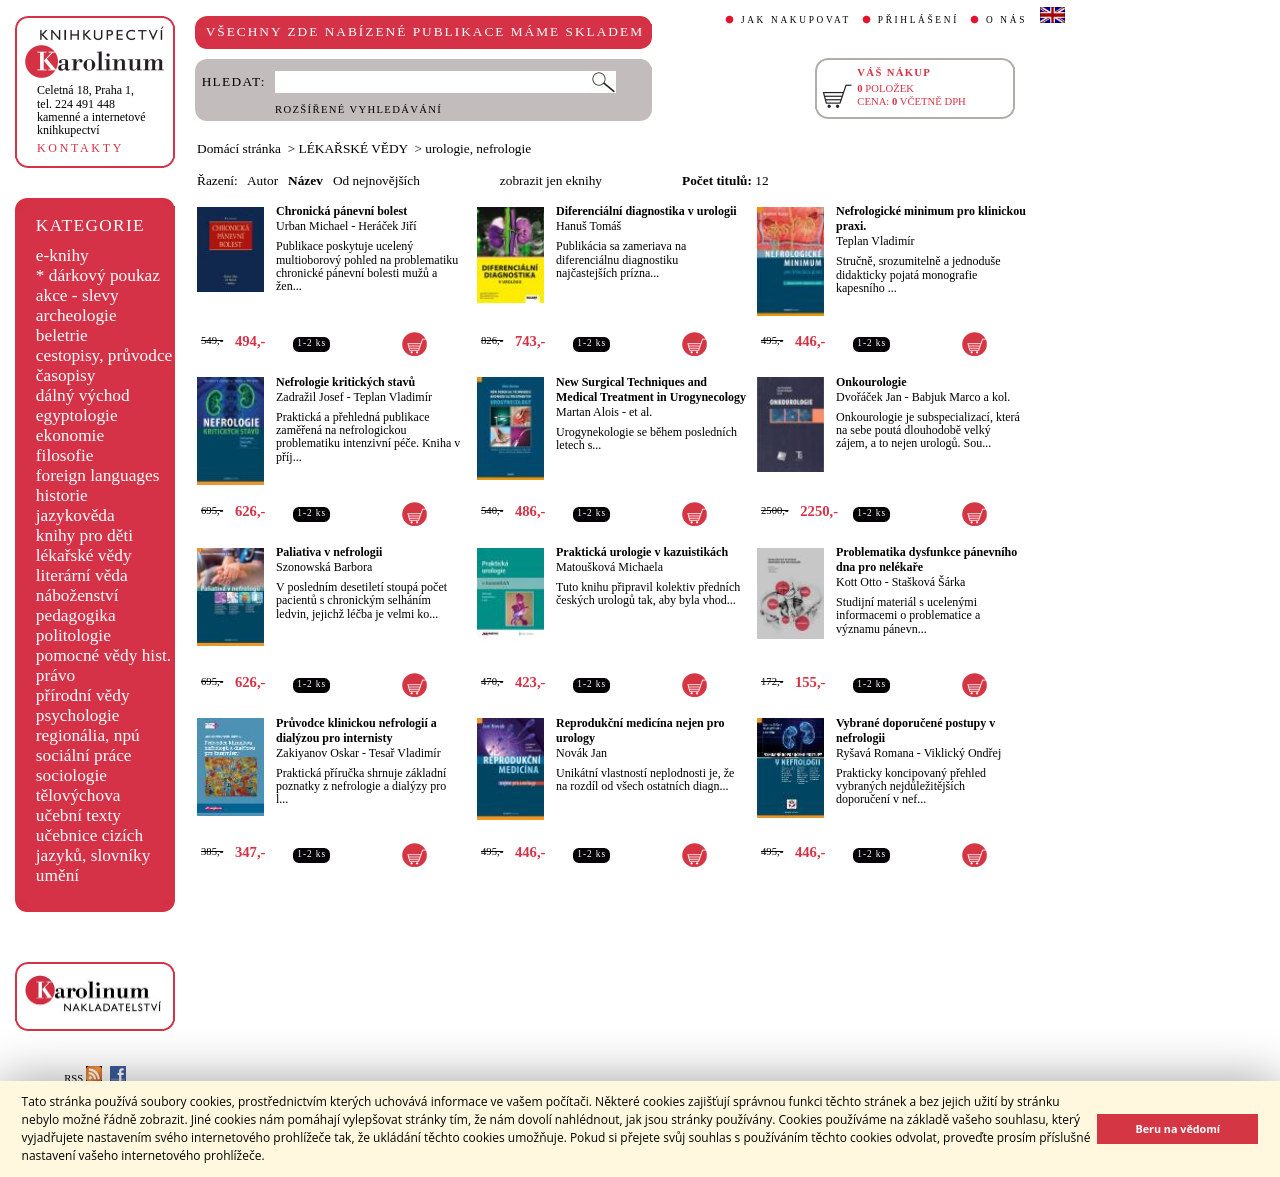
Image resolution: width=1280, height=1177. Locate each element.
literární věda (82, 575)
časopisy (66, 375)
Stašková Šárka (929, 582)
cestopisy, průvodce (104, 355)
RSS (83, 1078)
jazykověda (75, 515)
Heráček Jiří (387, 226)
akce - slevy (77, 295)
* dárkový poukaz (98, 275)
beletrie (62, 335)
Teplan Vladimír (875, 241)
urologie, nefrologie (478, 148)
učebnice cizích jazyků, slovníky (93, 845)
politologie (73, 635)
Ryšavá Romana (875, 753)
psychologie (78, 715)
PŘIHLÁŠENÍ (918, 20)
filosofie (65, 455)
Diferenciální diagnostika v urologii (646, 211)
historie (62, 495)
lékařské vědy (84, 555)
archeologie (76, 315)
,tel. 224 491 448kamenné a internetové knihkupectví (91, 110)
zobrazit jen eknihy (551, 180)
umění (57, 875)
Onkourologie (871, 382)
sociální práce (84, 755)
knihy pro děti (84, 535)
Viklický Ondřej (963, 753)
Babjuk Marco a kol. (961, 397)
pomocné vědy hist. (103, 655)
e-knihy (62, 255)
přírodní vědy (83, 695)
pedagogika (76, 615)
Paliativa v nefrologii (329, 552)
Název (305, 180)
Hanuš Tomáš (588, 226)
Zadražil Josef (310, 397)
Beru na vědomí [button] (1177, 1128)
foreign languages (98, 475)
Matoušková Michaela (609, 567)
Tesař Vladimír (405, 753)
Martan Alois (587, 412)
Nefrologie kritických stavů (345, 382)
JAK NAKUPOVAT (796, 20)
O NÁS (1006, 20)
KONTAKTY (80, 148)
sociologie (71, 775)
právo (55, 675)
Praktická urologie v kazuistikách (642, 552)
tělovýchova (78, 795)
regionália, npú (88, 735)
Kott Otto (859, 582)
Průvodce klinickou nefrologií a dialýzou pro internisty (356, 730)
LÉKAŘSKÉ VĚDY (353, 148)
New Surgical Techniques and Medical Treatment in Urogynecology (651, 389)
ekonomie (70, 435)
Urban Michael (312, 226)
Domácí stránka (239, 148)
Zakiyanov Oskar (317, 753)
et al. (640, 412)
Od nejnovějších (376, 180)
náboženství (77, 595)
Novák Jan (581, 753)
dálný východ (83, 395)
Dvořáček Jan (869, 397)
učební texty (78, 815)
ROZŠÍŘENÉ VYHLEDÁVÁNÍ (358, 109)
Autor (262, 180)
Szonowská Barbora (324, 567)
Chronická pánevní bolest (341, 211)
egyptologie (77, 415)
